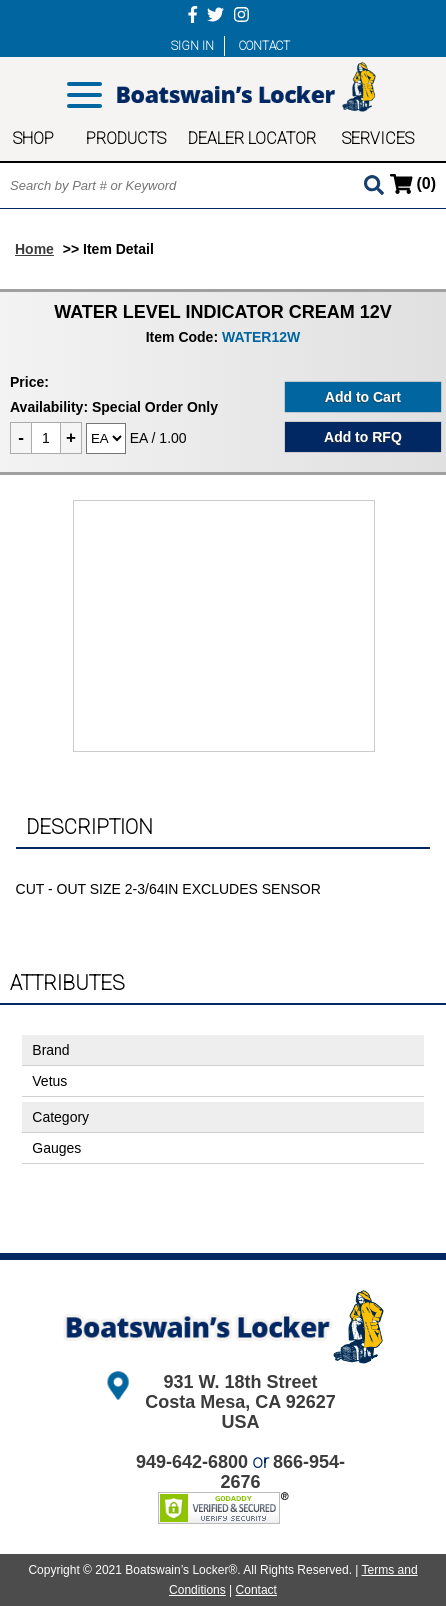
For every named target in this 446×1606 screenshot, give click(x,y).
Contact (256, 1590)
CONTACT (264, 46)
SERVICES (378, 138)
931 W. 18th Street (240, 1382)
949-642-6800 (192, 1462)
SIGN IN (192, 46)
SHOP (33, 138)
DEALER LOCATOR (252, 138)
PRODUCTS (126, 138)
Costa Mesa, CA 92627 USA (240, 1412)
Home (34, 249)
